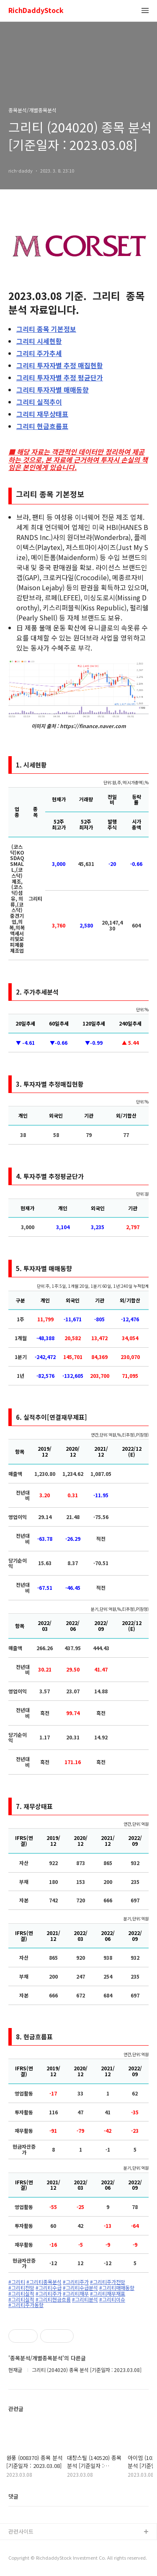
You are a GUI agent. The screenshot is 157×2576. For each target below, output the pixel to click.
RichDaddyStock (36, 10)
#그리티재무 (76, 2294)
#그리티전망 (21, 2288)
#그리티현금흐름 (53, 2299)
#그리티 (16, 2282)
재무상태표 (42, 414)
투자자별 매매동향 (52, 390)
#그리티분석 (85, 2299)
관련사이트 (20, 2531)
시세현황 (39, 341)
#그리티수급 (49, 2288)
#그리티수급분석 (80, 2288)
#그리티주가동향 (26, 2305)
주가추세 (39, 353)
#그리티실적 (21, 2294)
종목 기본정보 (46, 329)
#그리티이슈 (112, 2299)
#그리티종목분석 (44, 2282)
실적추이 (39, 402)
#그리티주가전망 (107, 2282)
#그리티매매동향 (116, 2288)
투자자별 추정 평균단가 (59, 377)
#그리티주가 (76, 2282)
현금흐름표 (42, 426)
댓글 (13, 2496)
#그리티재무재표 (107, 2294)
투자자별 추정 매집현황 (59, 365)
